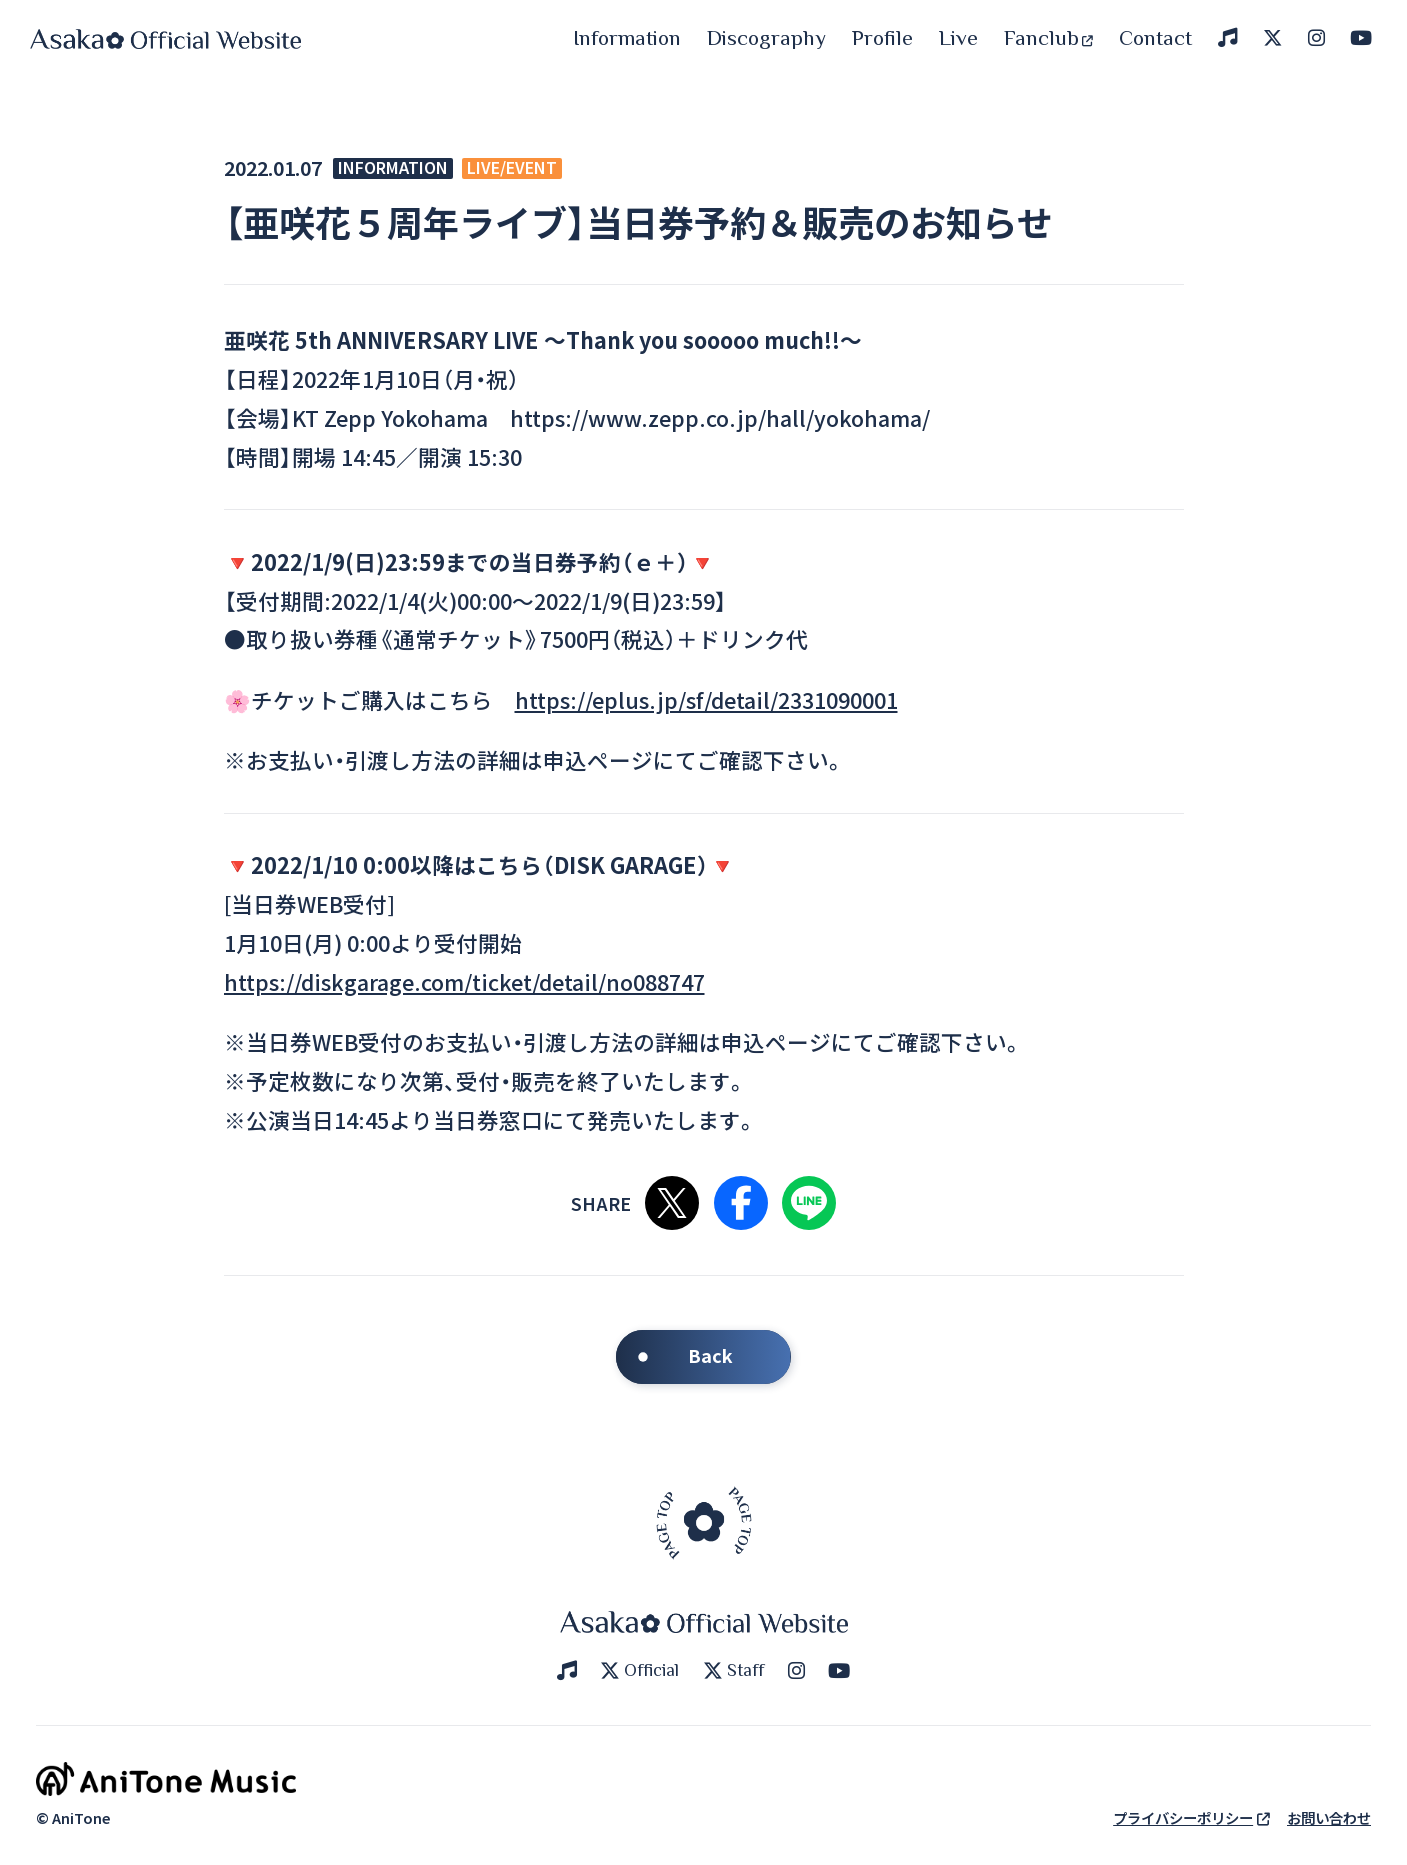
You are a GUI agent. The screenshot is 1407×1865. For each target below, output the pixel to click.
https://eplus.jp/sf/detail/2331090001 (706, 699)
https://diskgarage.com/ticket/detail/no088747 (464, 981)
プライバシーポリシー (1191, 1817)
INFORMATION (393, 168)
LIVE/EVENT (512, 168)
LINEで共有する (809, 1203)
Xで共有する (672, 1203)
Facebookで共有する (741, 1203)
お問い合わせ (1329, 1817)
